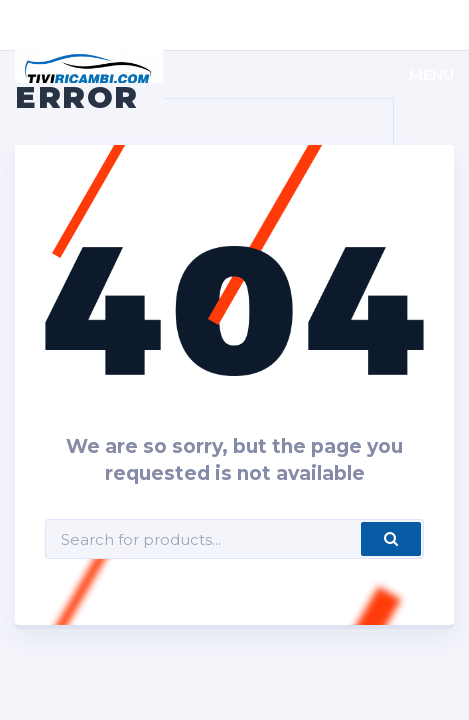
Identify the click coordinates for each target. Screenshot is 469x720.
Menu (431, 74)
